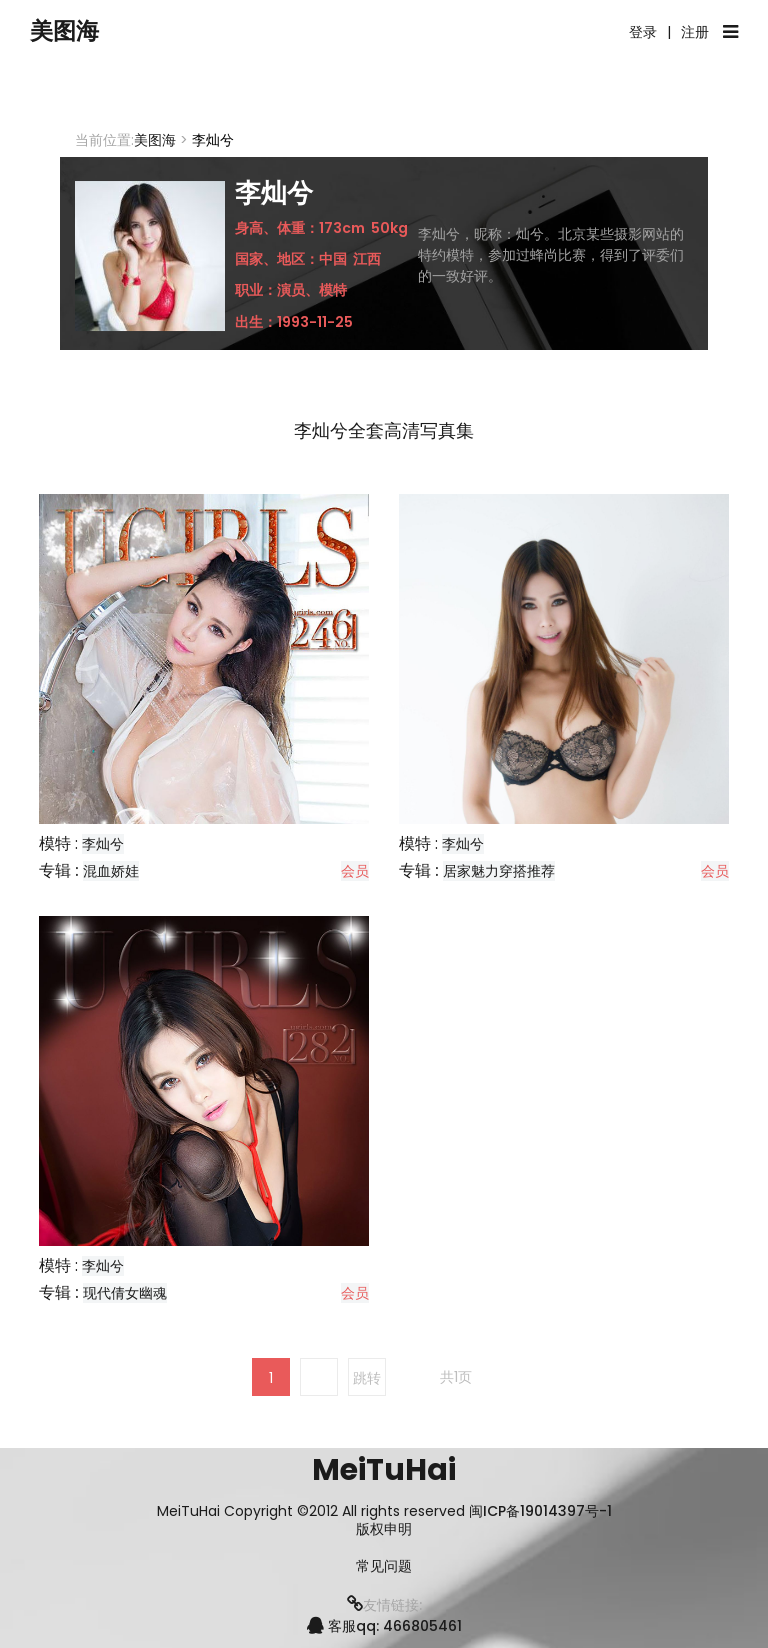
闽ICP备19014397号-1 (540, 1511)
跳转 (367, 1378)
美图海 (75, 33)
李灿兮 (103, 844)
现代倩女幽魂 (125, 1293)
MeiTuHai (384, 1470)
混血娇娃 (111, 871)
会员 (355, 871)
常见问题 (384, 1566)
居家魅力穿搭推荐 (499, 871)
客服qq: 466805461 (384, 1626)
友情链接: (384, 1605)
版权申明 (384, 1529)
